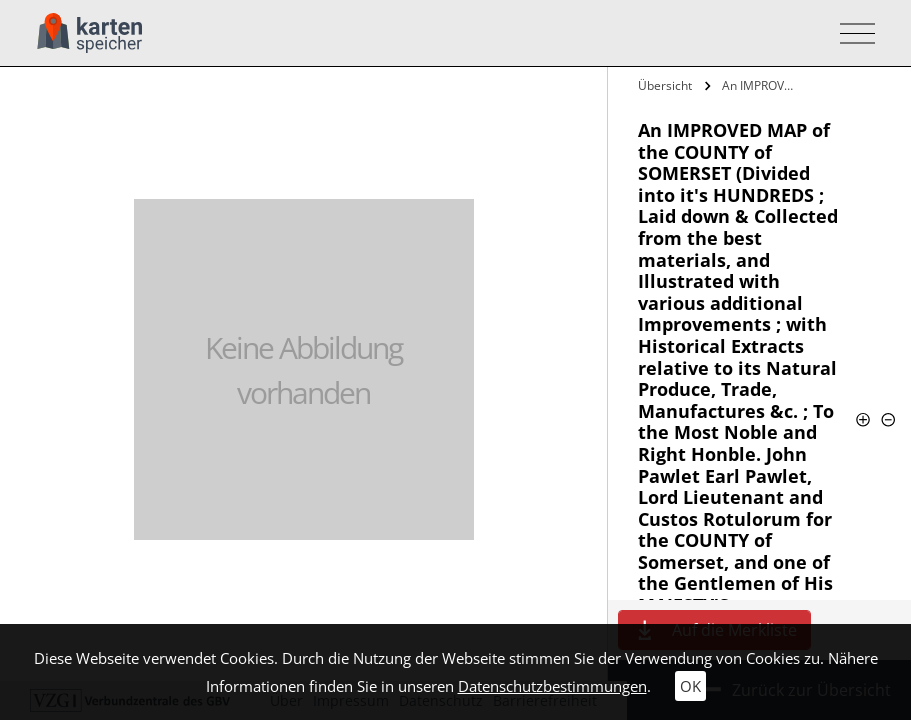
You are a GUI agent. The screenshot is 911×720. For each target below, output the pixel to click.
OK (690, 686)
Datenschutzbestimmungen (552, 686)
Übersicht (665, 85)
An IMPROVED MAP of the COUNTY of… (761, 85)
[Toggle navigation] (851, 33)
